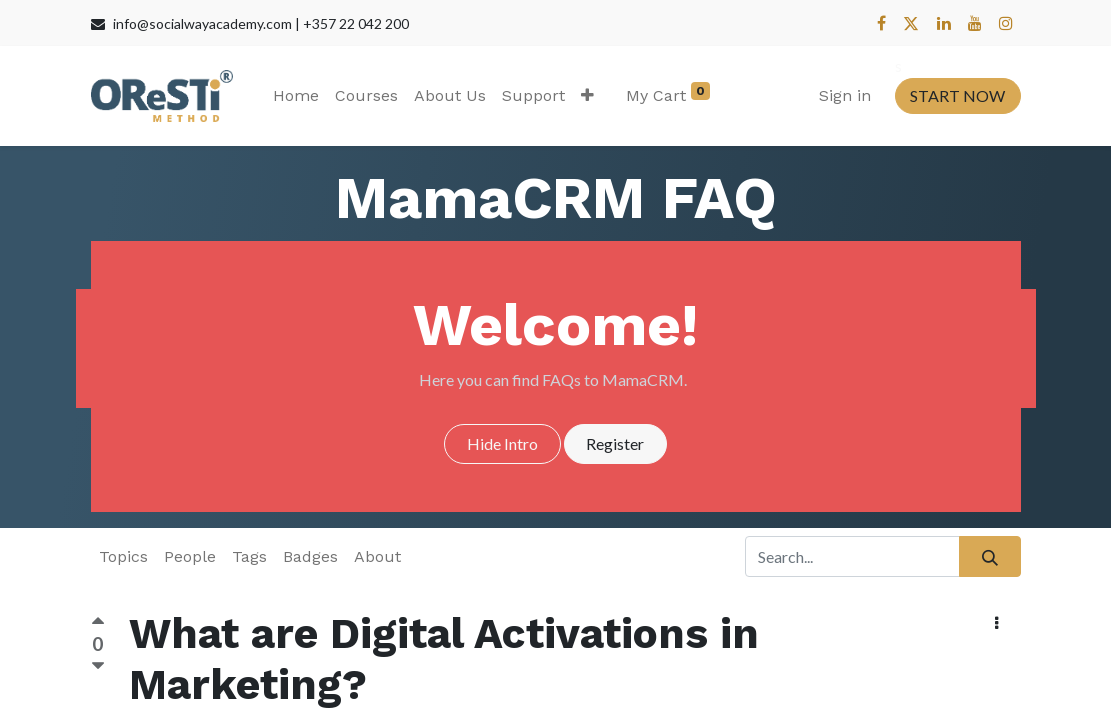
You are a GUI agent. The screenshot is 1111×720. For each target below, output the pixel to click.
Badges (310, 556)
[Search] (989, 556)
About (377, 556)
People (190, 556)
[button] (587, 96)
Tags (249, 556)
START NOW (957, 95)
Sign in (845, 95)
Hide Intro (502, 443)
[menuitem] (296, 96)
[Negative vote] (98, 666)
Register (615, 443)
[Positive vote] (98, 624)
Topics (123, 556)
